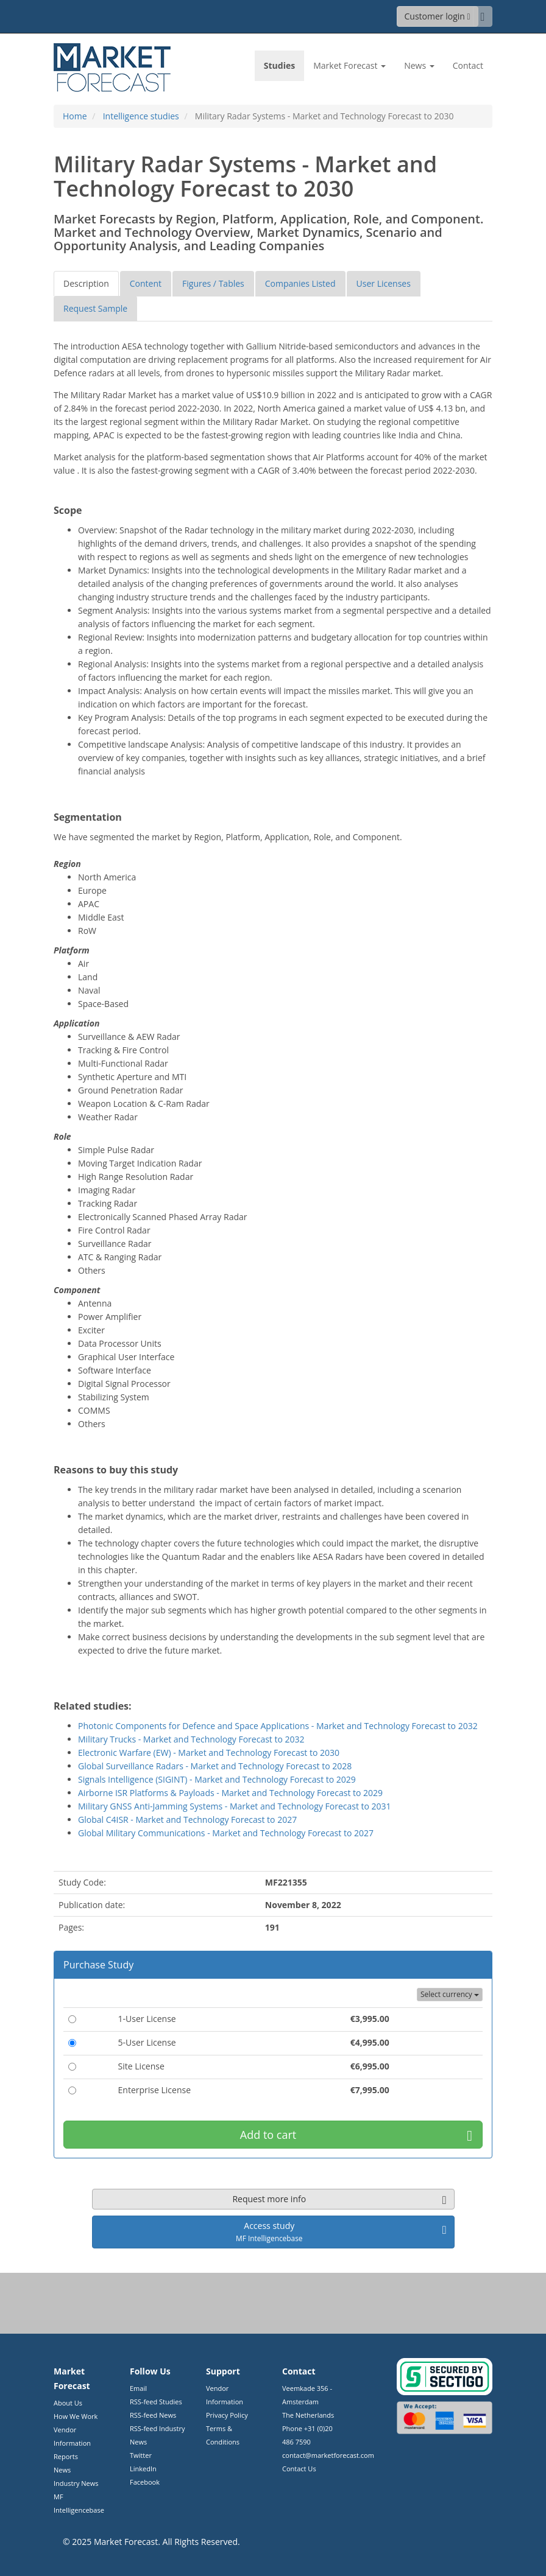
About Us (68, 2402)
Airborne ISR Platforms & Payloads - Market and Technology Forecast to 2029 (230, 1793)
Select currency (449, 1994)
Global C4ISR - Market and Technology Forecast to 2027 (187, 1819)
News (62, 2469)
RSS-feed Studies (156, 2401)
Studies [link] (279, 65)
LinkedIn (143, 2468)
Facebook (145, 2482)
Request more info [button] (339, 2199)
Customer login (437, 16)
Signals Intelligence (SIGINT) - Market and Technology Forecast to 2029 (217, 1779)
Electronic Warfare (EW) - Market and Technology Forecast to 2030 (208, 1752)
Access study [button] (341, 2231)
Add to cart (356, 2134)
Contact (468, 65)
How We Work (76, 2416)
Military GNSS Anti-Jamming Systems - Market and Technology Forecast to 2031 (234, 1806)
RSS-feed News (153, 2415)
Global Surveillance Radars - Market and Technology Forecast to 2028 (215, 1766)
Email (138, 2388)
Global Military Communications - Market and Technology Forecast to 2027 (226, 1833)
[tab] (86, 284)
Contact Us (299, 2468)
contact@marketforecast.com (328, 2455)
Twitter (141, 2455)
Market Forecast (126, 2541)
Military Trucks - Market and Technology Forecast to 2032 (191, 1739)
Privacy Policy (227, 2415)
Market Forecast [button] (349, 65)
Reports (66, 2456)
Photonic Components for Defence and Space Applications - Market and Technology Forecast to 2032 (278, 1726)
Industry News (76, 2483)
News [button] (419, 65)
